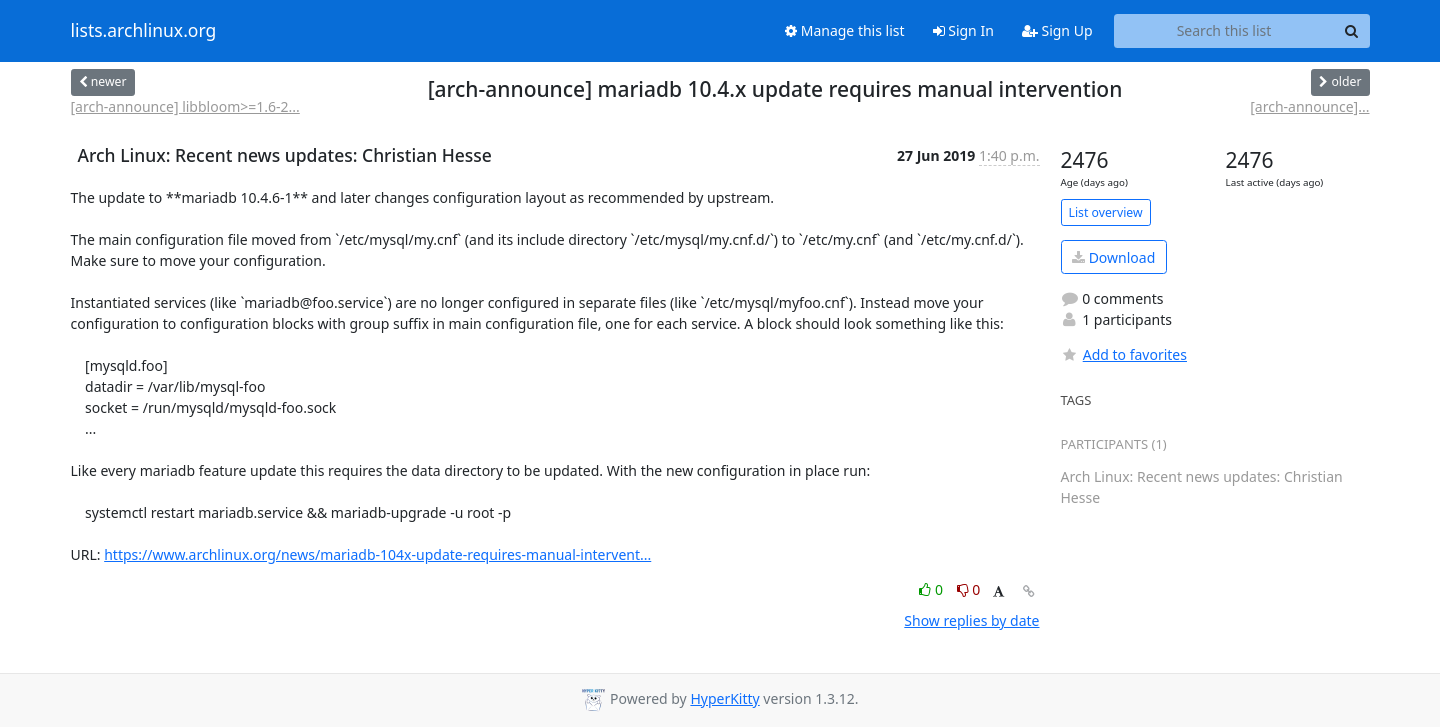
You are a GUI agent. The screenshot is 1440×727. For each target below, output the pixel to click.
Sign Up (1057, 30)
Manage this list (845, 30)
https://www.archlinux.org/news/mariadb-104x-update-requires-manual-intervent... (377, 554)
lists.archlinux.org (144, 31)
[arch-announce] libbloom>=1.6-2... (185, 106)
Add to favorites (1124, 354)
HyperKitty (724, 698)
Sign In (963, 30)
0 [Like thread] (932, 589)
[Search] (1352, 31)
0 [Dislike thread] (969, 589)
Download (1113, 257)
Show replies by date (971, 620)
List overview (1106, 212)
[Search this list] (1224, 31)
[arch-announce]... (1309, 106)
